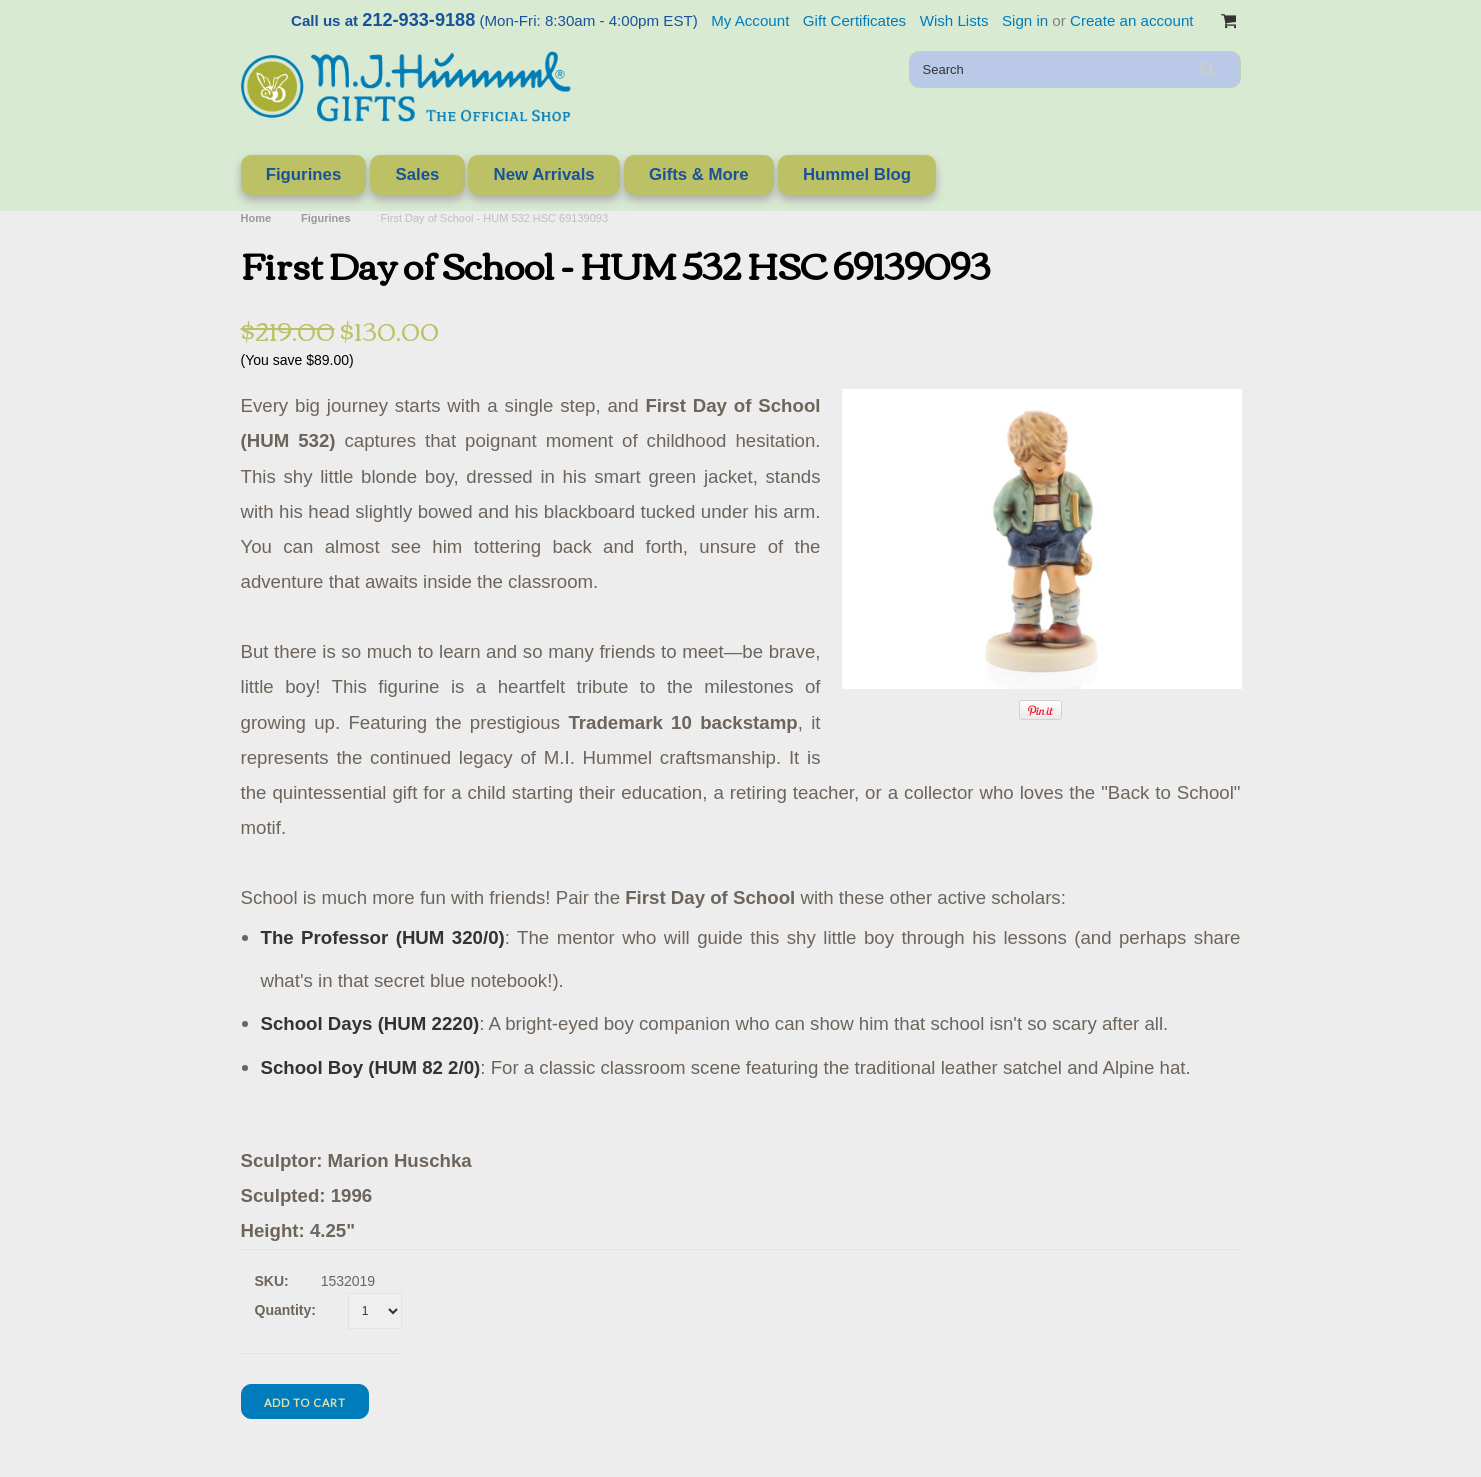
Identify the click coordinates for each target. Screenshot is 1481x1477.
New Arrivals (544, 174)
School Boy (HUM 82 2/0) (371, 1067)
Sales (417, 174)
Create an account (1131, 20)
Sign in (1025, 20)
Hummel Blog (857, 174)
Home (256, 218)
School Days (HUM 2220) (370, 1023)
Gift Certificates (854, 20)
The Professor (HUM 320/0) (383, 937)
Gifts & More (699, 174)
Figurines (304, 174)
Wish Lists (954, 20)
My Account (750, 20)
